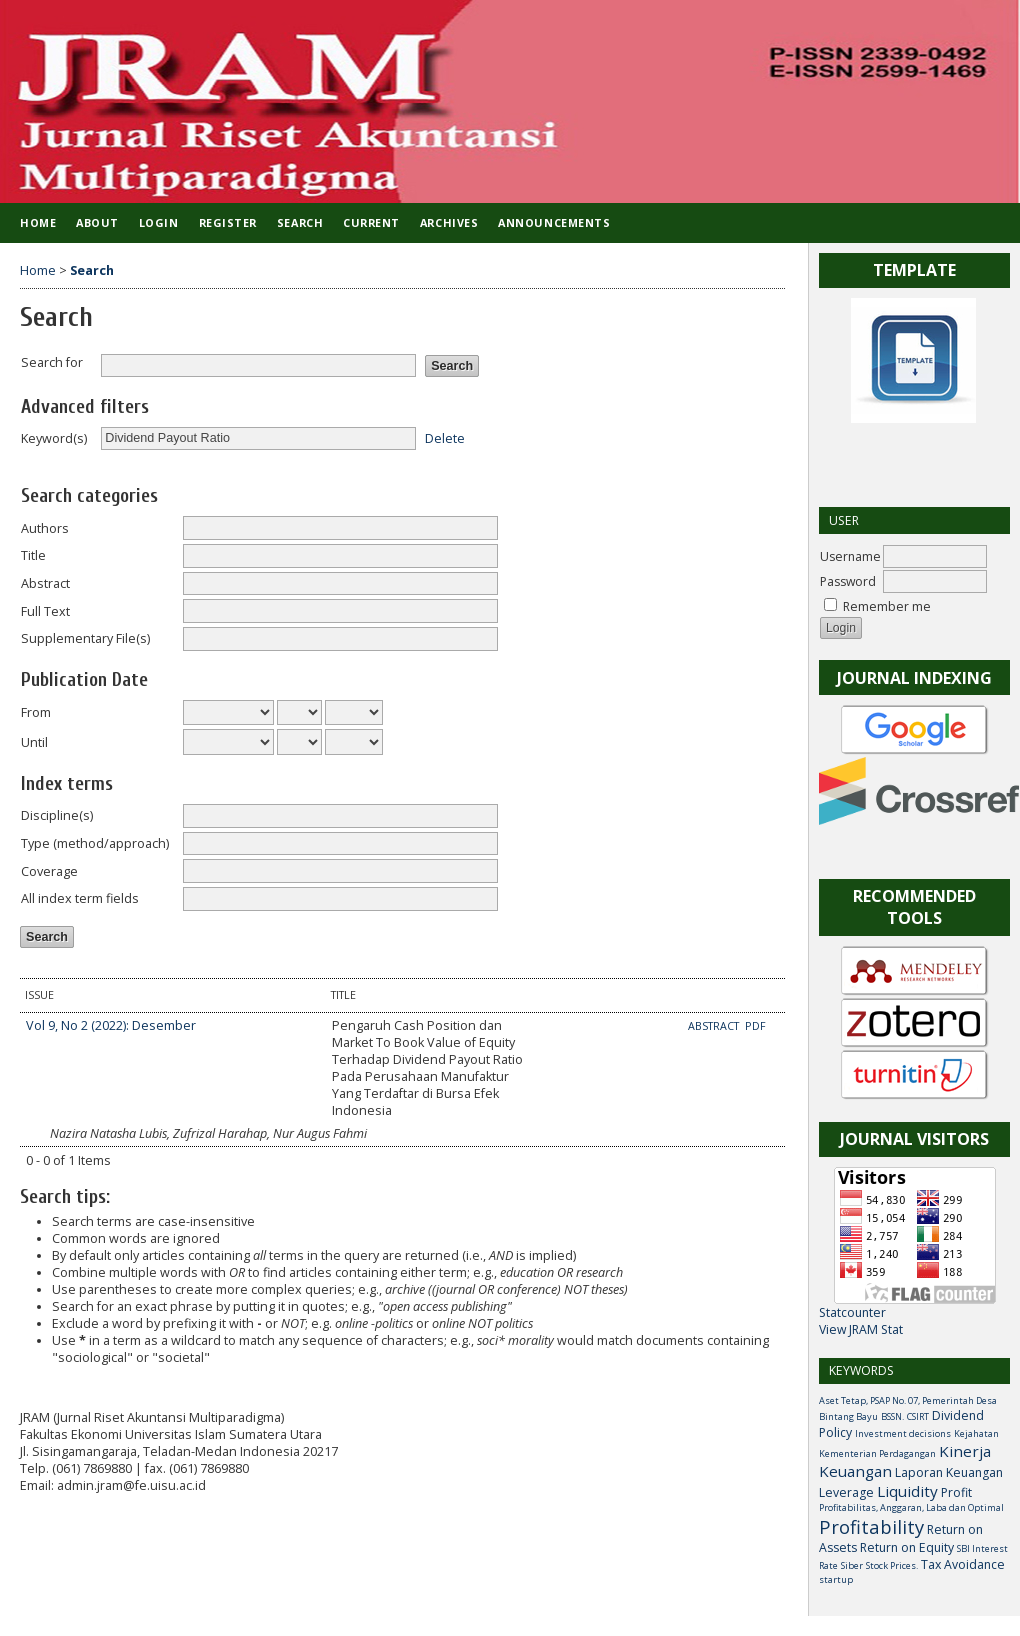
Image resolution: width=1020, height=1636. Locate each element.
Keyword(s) (54, 438)
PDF (755, 1026)
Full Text (45, 611)
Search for (52, 362)
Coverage (49, 871)
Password (848, 581)
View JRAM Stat (861, 1329)
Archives (449, 222)
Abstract (45, 583)
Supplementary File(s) (85, 638)
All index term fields (80, 898)
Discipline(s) (57, 815)
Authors (45, 528)
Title (33, 555)
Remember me (887, 606)
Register (228, 222)
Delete (445, 437)
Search (300, 222)
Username (850, 556)
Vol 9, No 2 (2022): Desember (111, 1025)
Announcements (554, 222)
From (36, 712)
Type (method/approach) (95, 843)
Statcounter (852, 1312)
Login (159, 222)
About (97, 222)
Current (371, 222)
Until (34, 742)
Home (38, 222)
